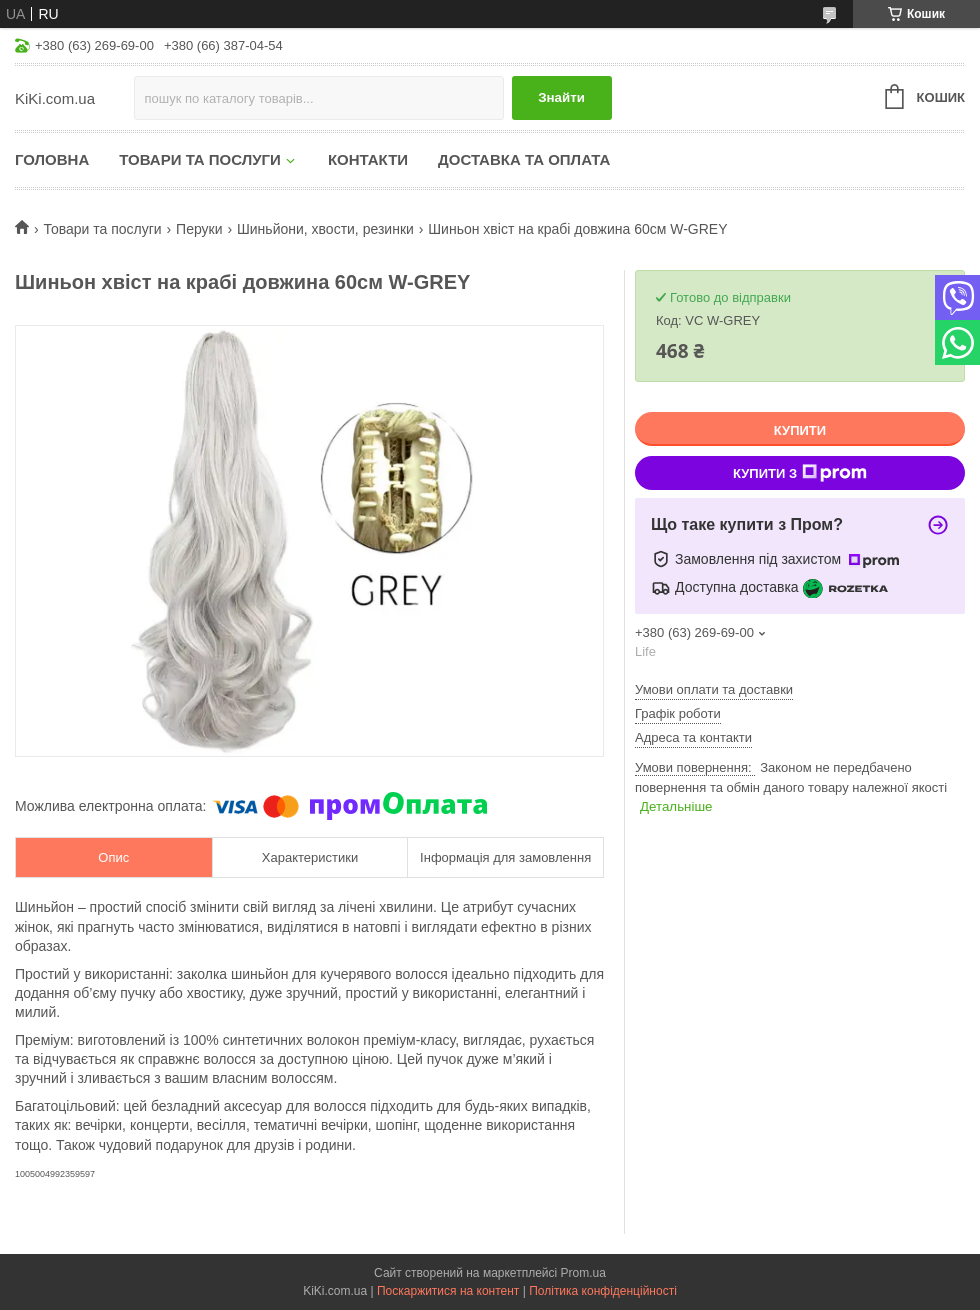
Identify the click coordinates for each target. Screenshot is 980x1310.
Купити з (800, 473)
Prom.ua (583, 1273)
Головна (52, 159)
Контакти (368, 159)
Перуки (199, 229)
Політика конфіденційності (603, 1291)
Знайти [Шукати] (561, 97)
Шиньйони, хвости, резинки (325, 229)
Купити (800, 430)
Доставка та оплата (524, 159)
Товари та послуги (200, 159)
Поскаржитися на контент (448, 1291)
